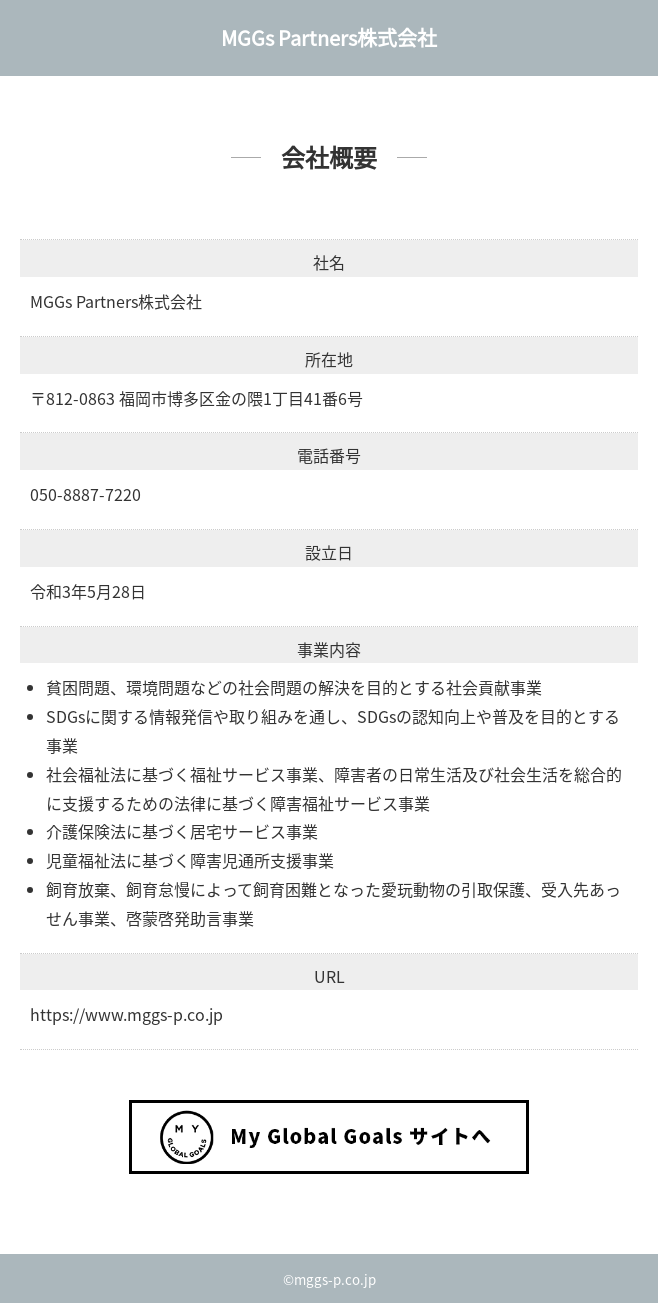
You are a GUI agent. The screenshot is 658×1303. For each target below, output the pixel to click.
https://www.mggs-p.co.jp (126, 1014)
